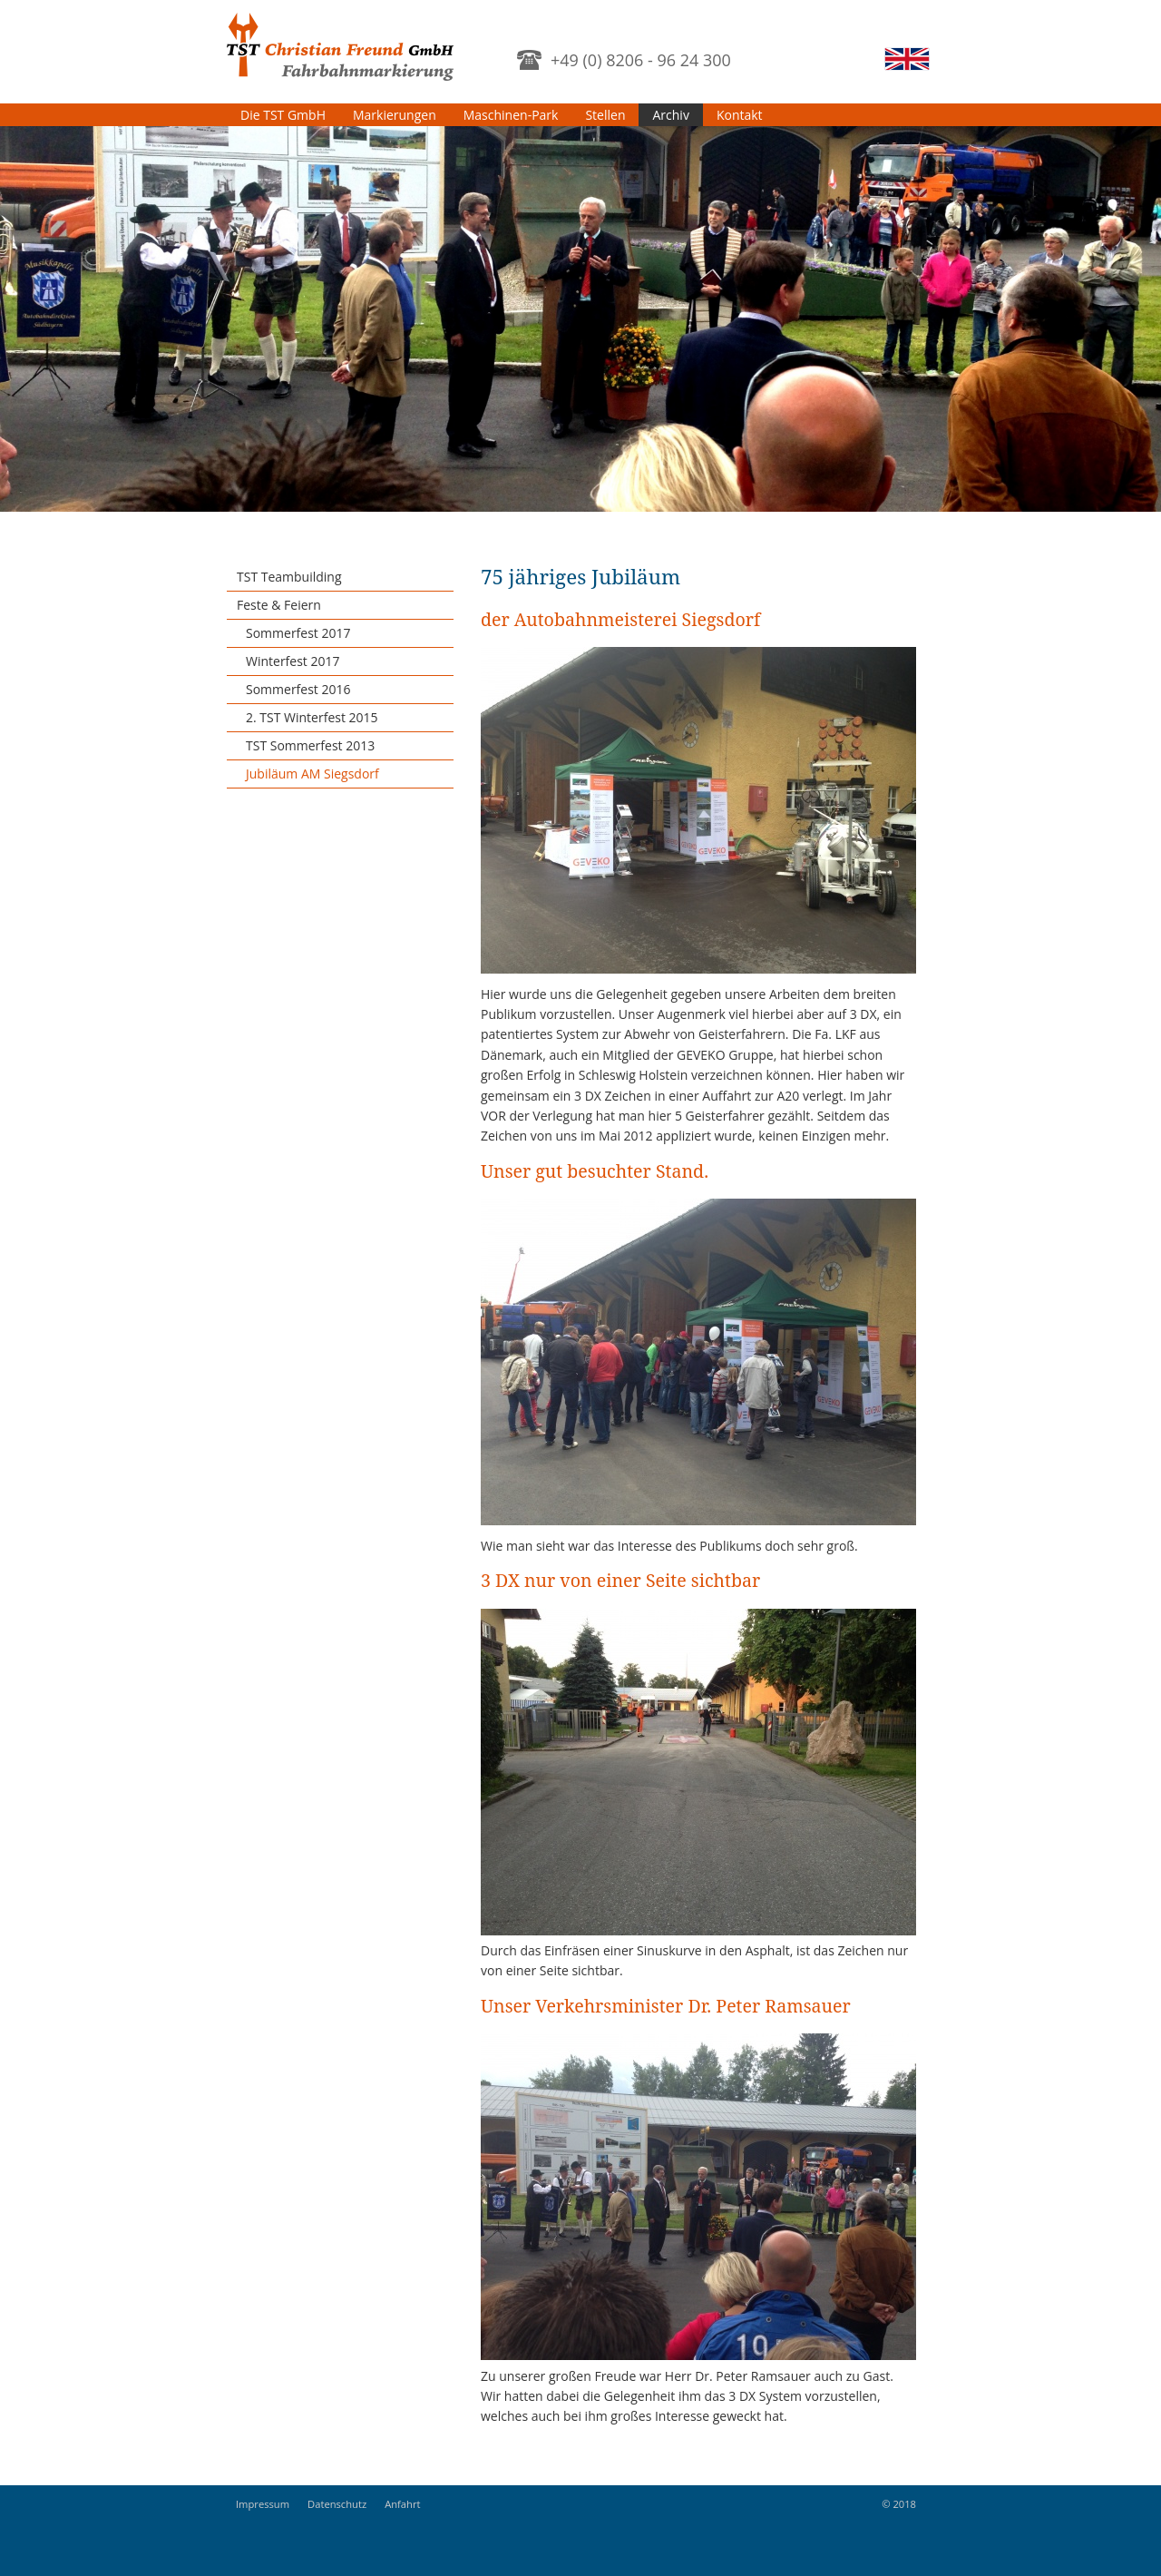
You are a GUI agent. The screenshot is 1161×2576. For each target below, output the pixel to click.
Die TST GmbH (283, 114)
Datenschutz (336, 2504)
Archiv (670, 114)
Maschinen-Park (511, 114)
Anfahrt (402, 2504)
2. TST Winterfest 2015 (312, 717)
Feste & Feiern (279, 604)
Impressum (262, 2504)
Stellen (605, 114)
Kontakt (740, 114)
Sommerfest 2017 (298, 633)
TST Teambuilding (289, 576)
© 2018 (899, 2504)
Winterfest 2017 (293, 661)
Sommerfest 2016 (298, 689)
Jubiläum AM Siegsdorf (312, 773)
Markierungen (394, 114)
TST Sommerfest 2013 (310, 745)
